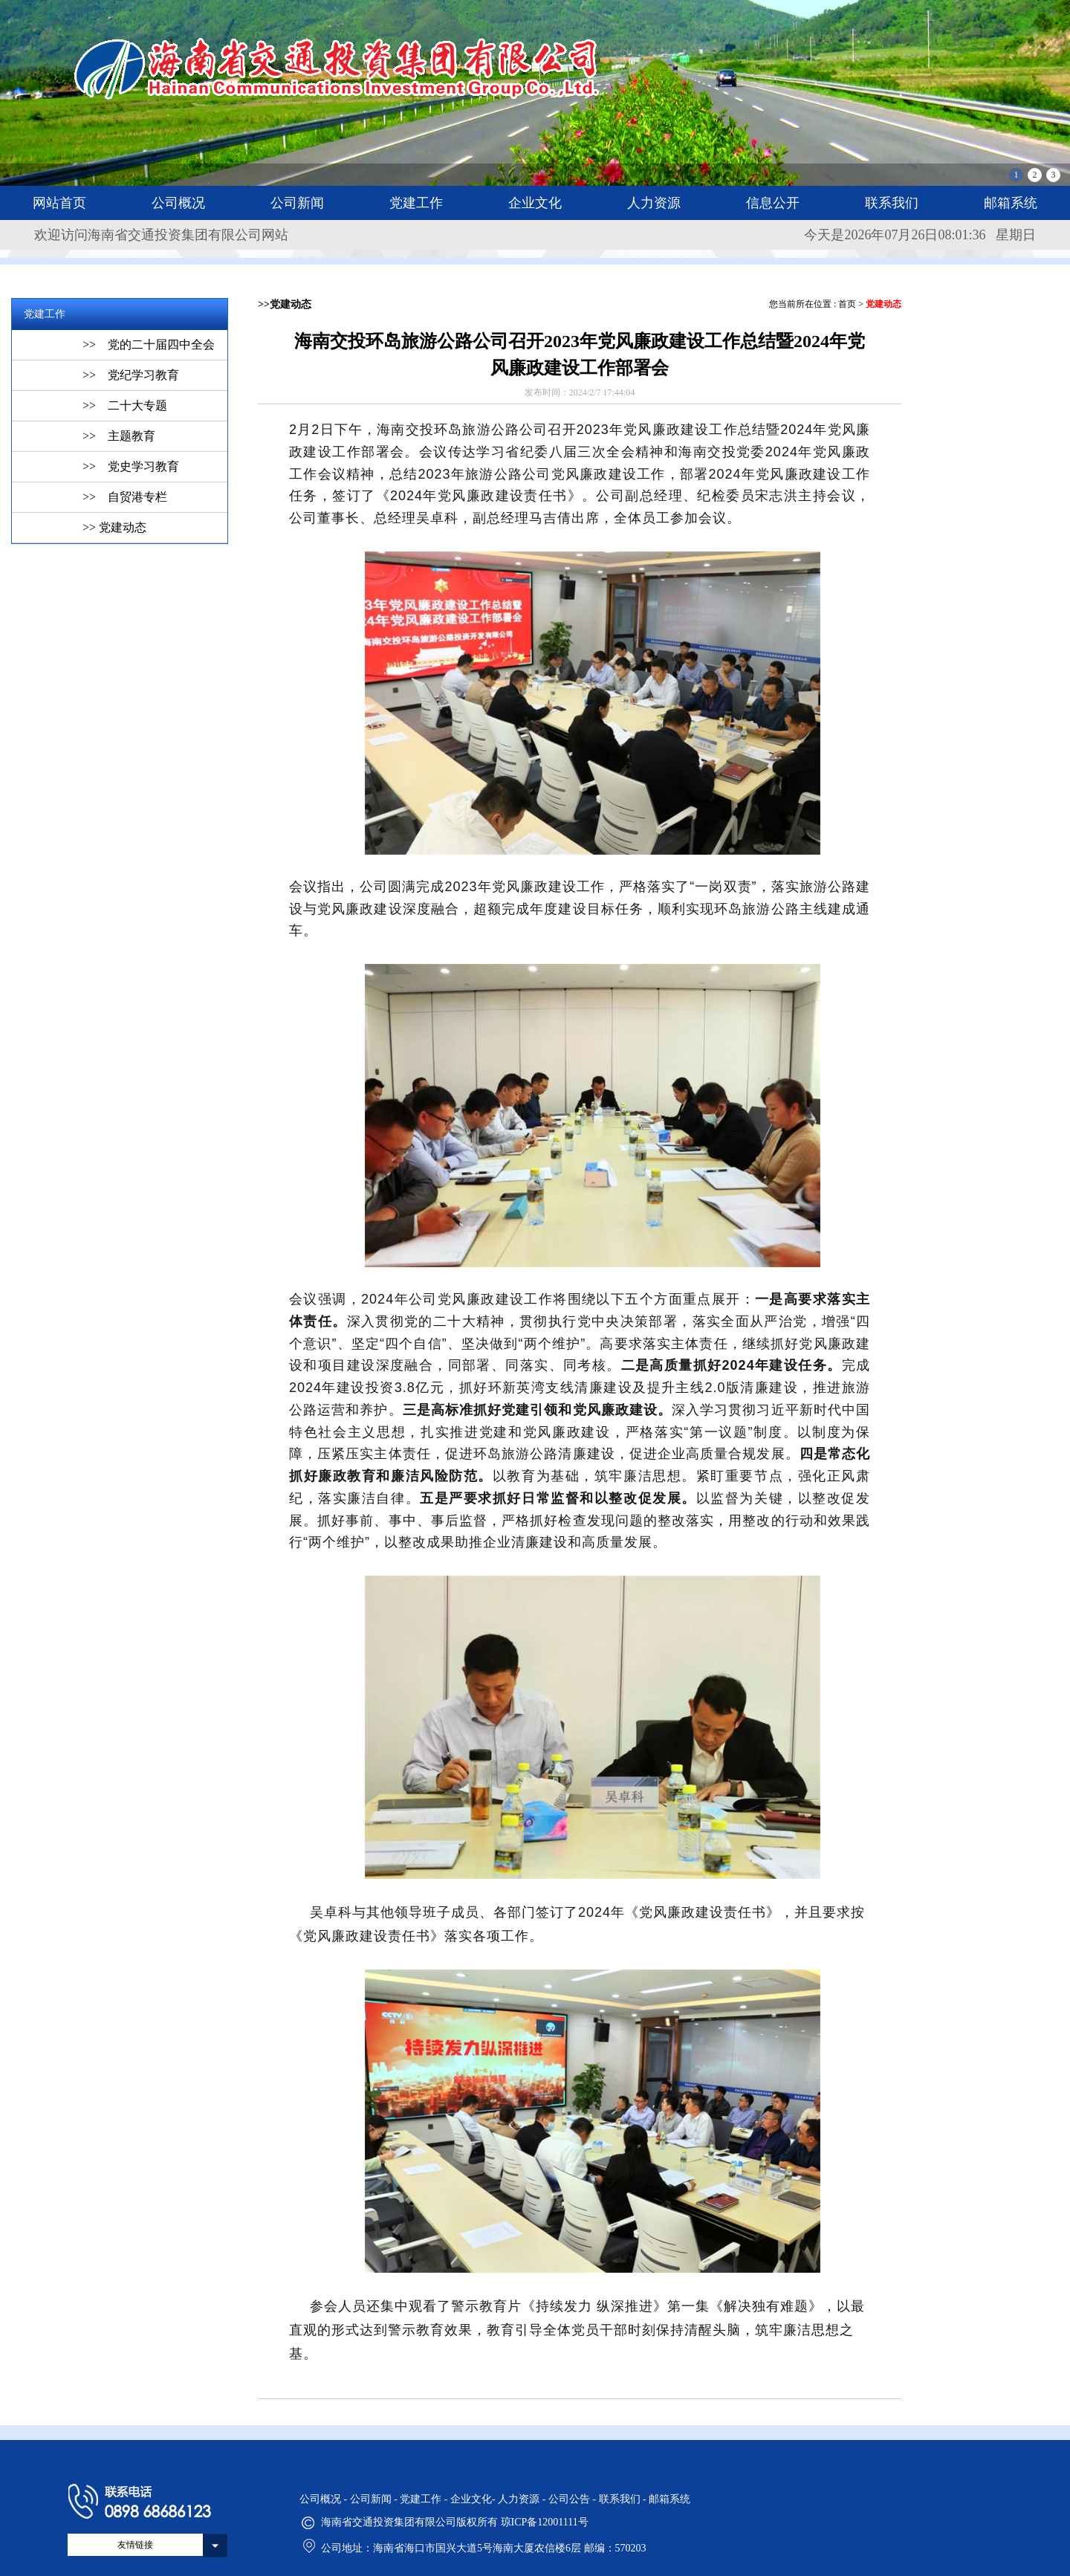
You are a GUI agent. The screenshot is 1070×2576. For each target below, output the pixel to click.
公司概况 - (324, 2499)
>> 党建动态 (114, 527)
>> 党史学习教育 (130, 466)
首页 (847, 304)
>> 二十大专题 (124, 405)
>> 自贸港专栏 (124, 497)
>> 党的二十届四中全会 (148, 344)
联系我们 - (624, 2499)
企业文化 (535, 202)
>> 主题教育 (118, 436)
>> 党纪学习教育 (130, 375)
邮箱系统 (1010, 202)
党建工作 (416, 202)
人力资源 (654, 202)
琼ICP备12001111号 (544, 2522)
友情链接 (135, 2545)
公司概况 (178, 202)
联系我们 (891, 202)
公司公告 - (573, 2499)
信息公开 (773, 202)
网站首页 (59, 202)
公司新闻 (297, 202)
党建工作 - (425, 2499)
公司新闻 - (375, 2499)
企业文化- (474, 2499)
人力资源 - (523, 2499)
